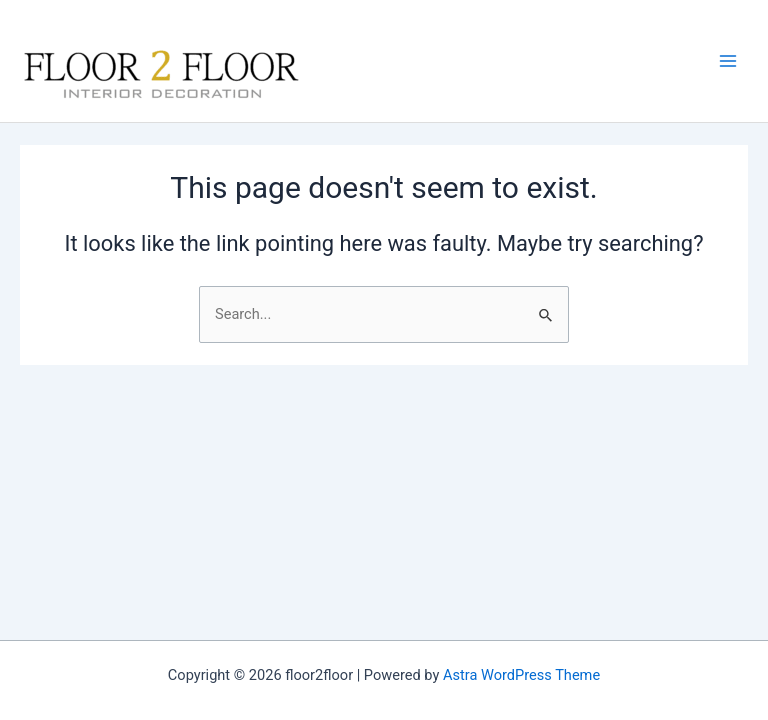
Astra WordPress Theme (521, 675)
